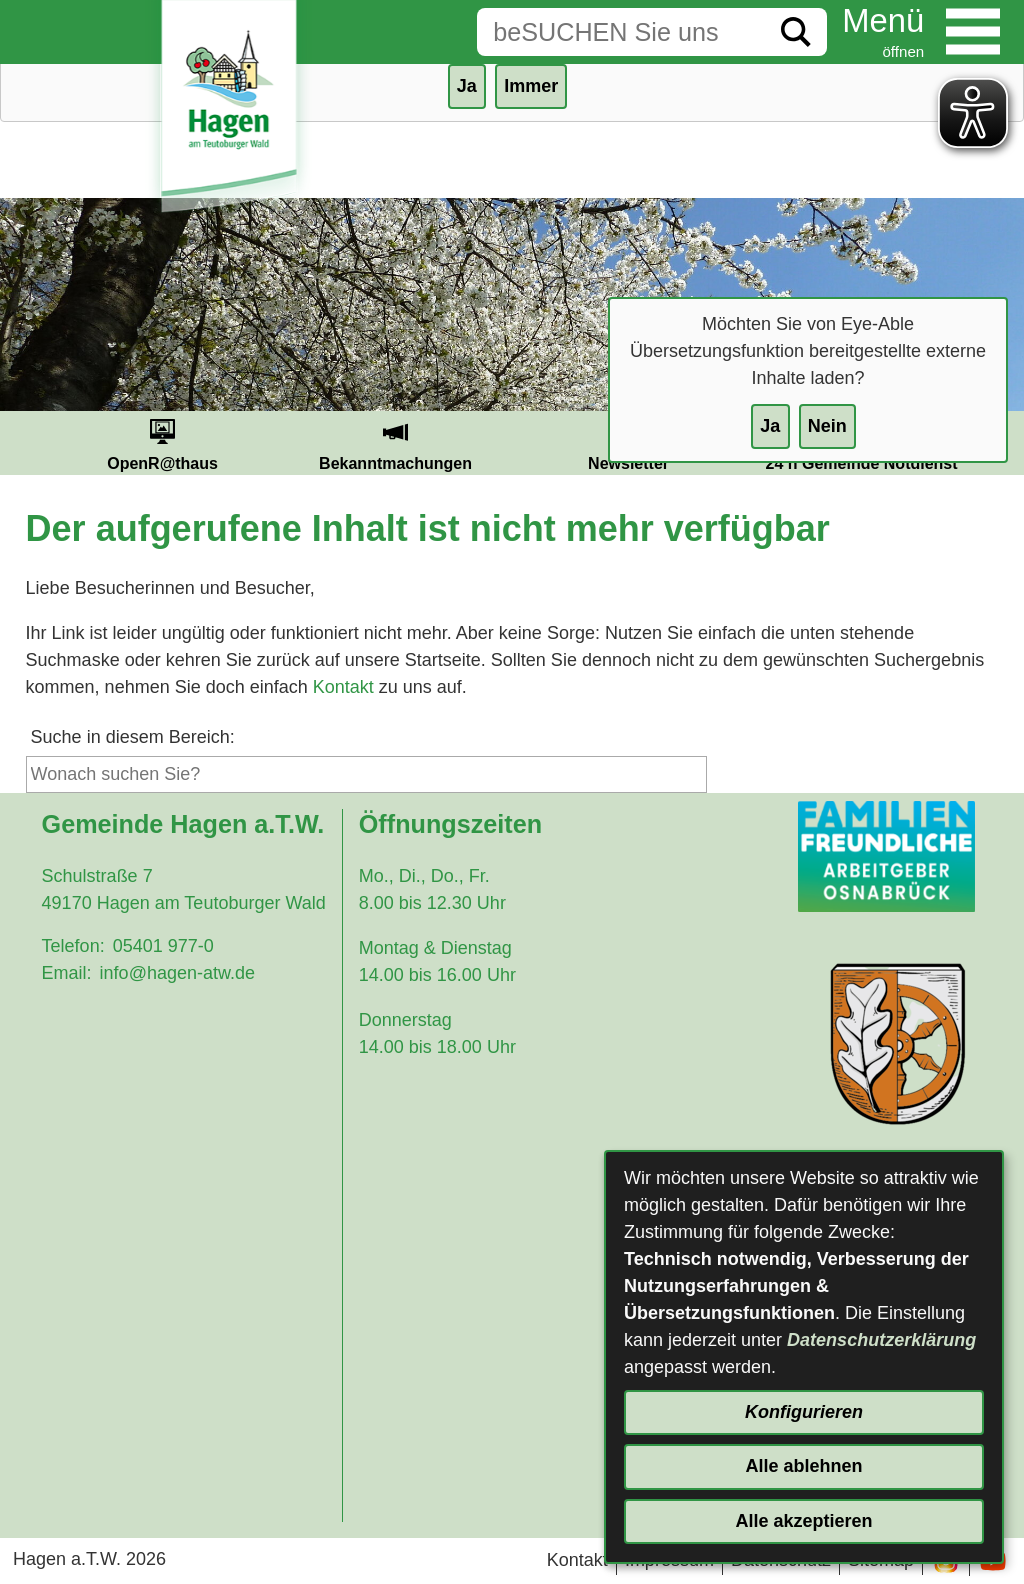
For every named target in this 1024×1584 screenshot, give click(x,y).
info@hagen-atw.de (177, 973)
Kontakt (343, 687)
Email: (67, 973)
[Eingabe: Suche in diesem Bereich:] (621, 32)
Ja (770, 426)
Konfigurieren (804, 1412)
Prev (22, 443)
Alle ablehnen (803, 1466)
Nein (827, 426)
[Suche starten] (796, 32)
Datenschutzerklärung (881, 1340)
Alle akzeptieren (803, 1521)
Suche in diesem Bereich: (133, 737)
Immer (531, 86)
